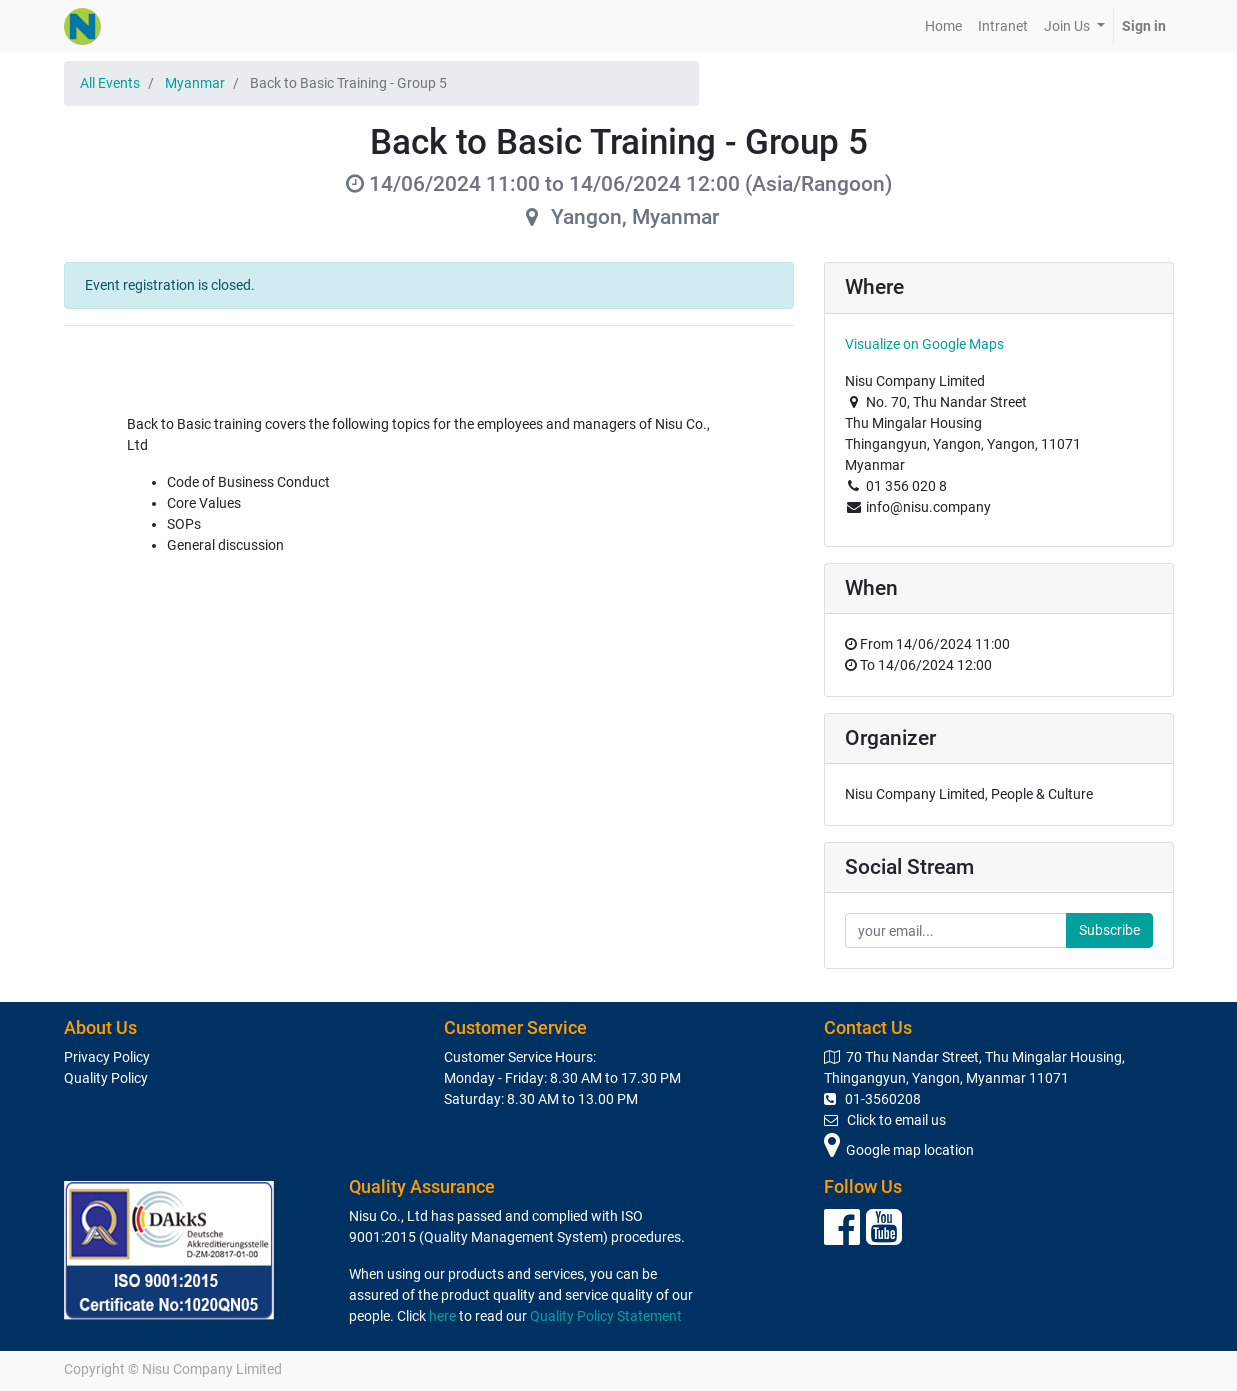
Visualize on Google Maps (924, 344)
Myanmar (195, 83)
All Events (110, 83)
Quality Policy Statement (606, 1316)
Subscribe (1109, 930)
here (442, 1316)
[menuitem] (943, 26)
